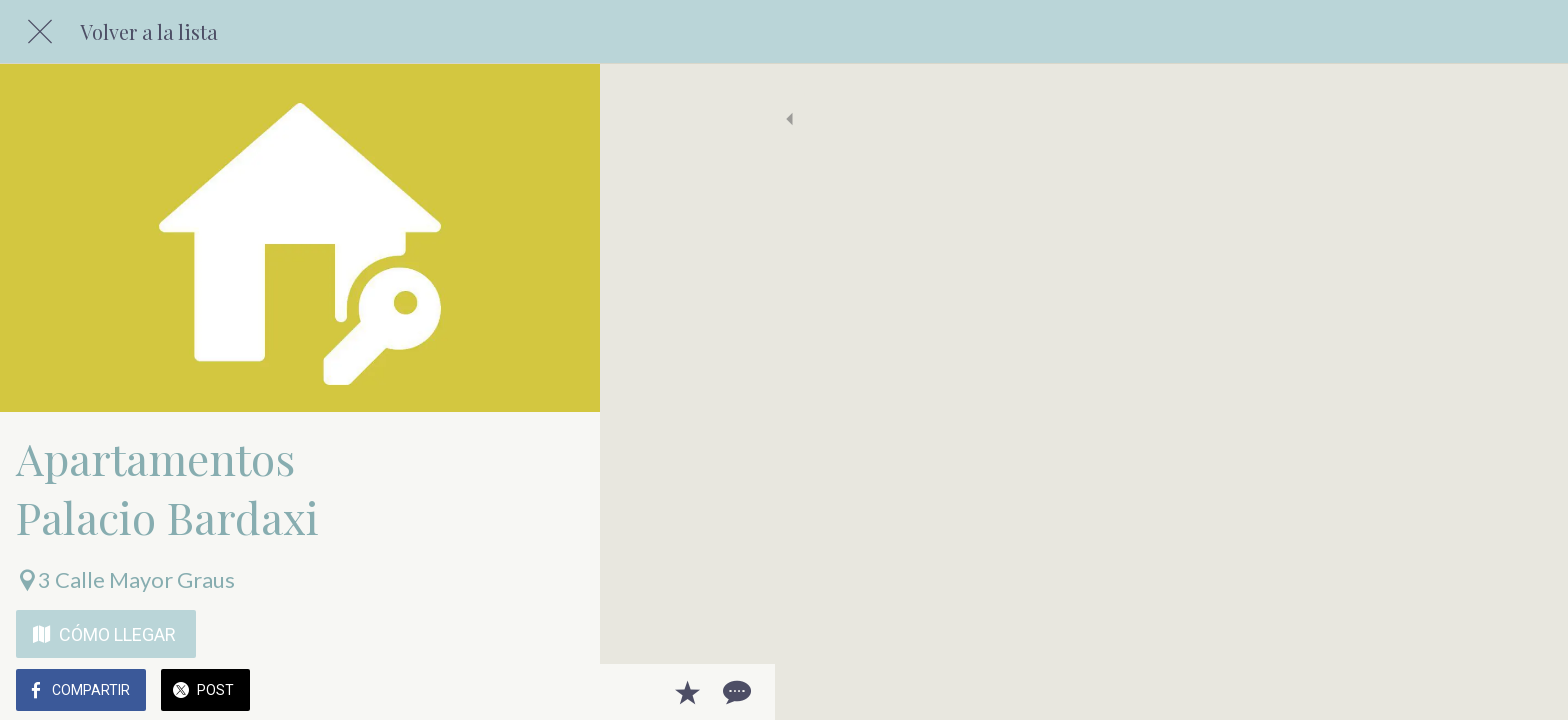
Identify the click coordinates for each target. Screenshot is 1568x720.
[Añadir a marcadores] (512, 692)
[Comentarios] (560, 692)
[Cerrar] (40, 32)
